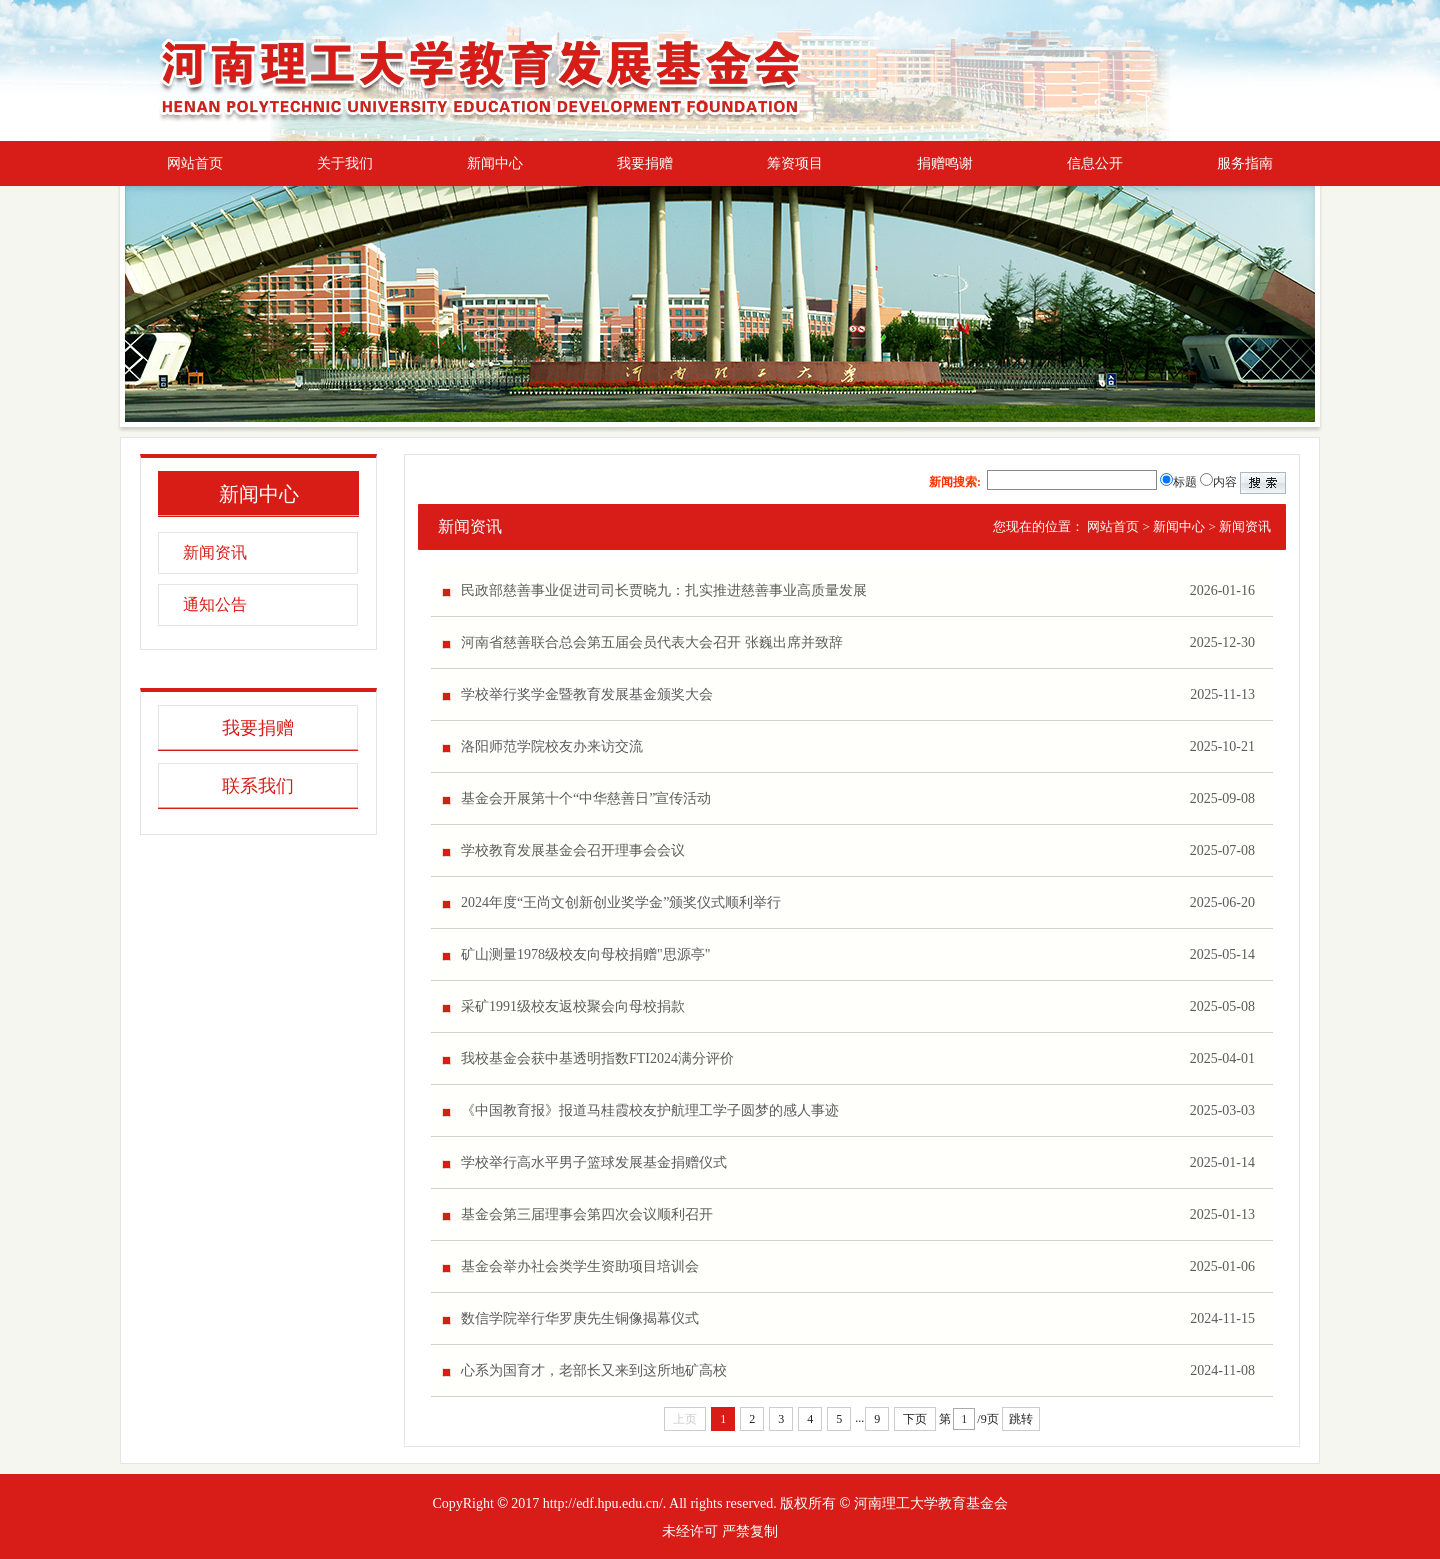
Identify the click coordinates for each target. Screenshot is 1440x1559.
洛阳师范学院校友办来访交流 (552, 746)
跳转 (1021, 1419)
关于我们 (345, 163)
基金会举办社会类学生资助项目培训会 (580, 1266)
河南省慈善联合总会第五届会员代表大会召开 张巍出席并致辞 (652, 642)
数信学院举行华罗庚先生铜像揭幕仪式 (580, 1318)
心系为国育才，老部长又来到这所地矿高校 (594, 1370)
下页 (915, 1419)
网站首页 (195, 163)
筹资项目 (795, 163)
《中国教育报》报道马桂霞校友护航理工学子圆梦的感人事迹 (650, 1110)
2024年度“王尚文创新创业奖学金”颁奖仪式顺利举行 (621, 902)
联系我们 (258, 786)
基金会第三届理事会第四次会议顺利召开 (587, 1214)
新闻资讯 (215, 552)
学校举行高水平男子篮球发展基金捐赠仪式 (594, 1162)
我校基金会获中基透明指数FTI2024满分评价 (597, 1058)
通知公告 (215, 604)
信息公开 (1095, 163)
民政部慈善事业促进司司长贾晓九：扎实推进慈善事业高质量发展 (664, 590)
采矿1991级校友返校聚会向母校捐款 (573, 1006)
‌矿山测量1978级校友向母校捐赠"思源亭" (585, 954)
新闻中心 (495, 163)
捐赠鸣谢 (945, 163)
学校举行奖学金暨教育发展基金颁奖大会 (587, 694)
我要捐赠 (645, 163)
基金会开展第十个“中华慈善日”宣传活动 (586, 798)
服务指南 (1245, 163)
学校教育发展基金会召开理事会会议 (573, 850)
